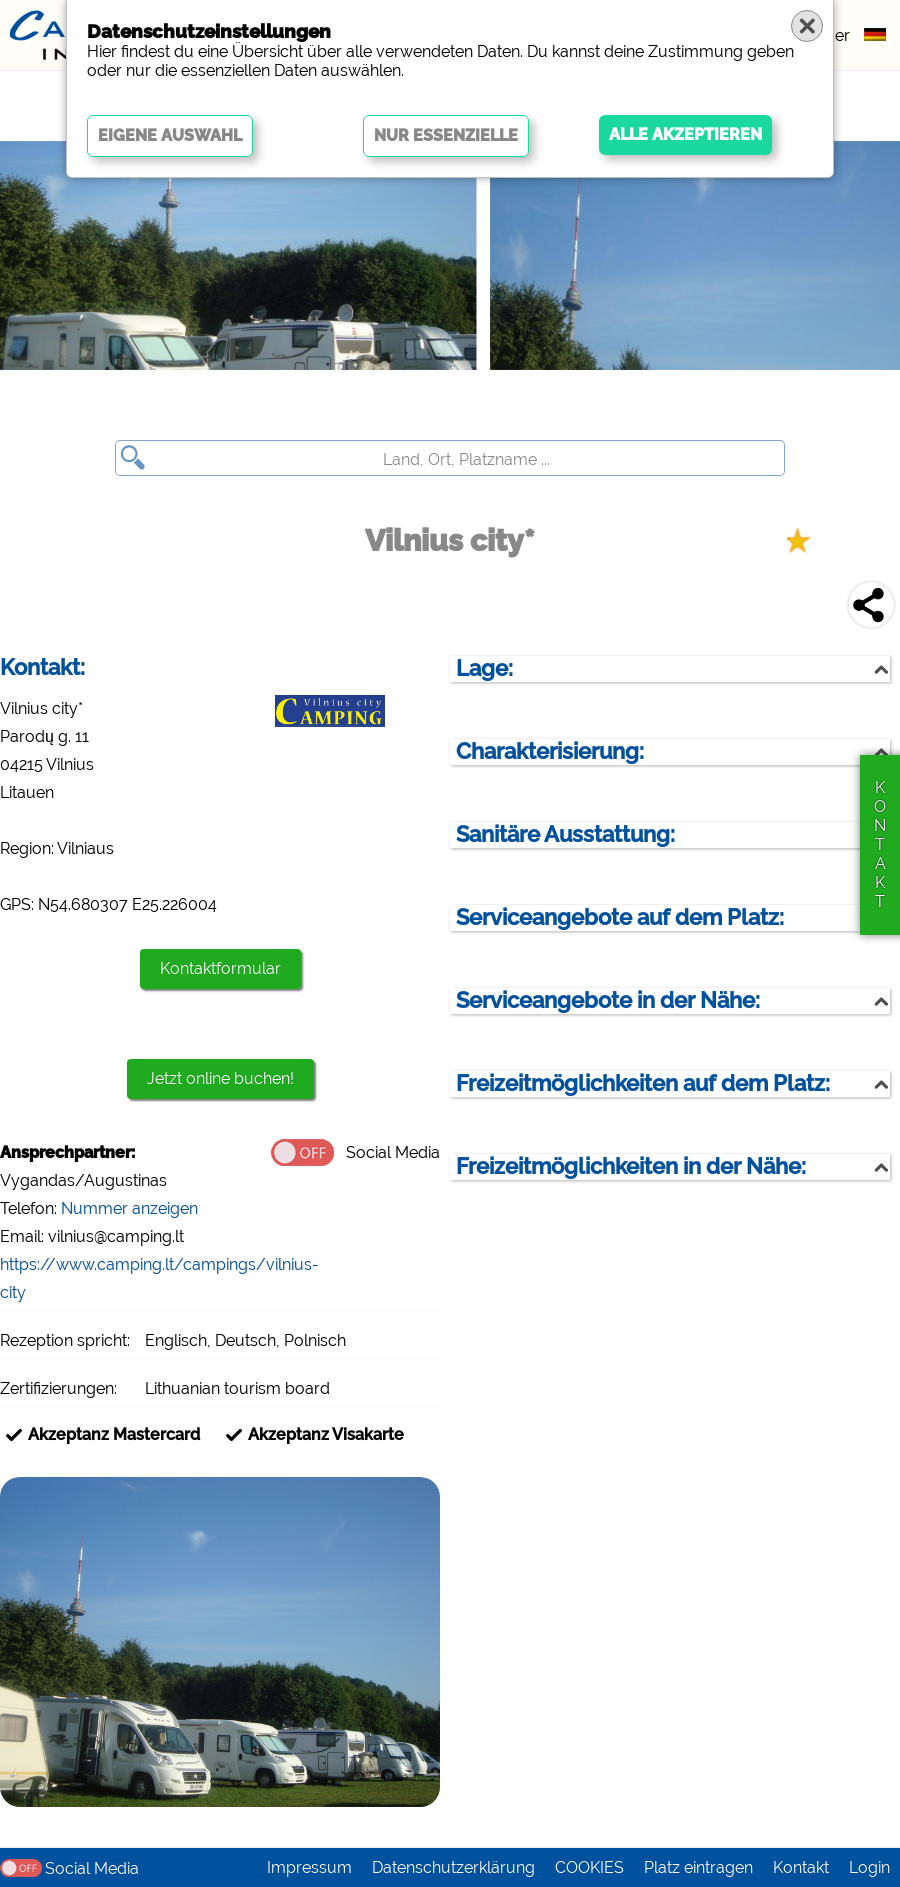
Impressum (309, 1867)
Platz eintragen (698, 1867)
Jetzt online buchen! (220, 1078)
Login (869, 1867)
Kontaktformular (220, 968)
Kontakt (801, 1867)
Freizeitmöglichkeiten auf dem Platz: (643, 1083)
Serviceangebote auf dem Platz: (620, 917)
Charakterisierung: (550, 751)
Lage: (484, 668)
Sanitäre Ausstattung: (565, 834)
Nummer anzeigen (129, 1208)
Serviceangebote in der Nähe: (608, 1000)
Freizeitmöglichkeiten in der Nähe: (631, 1166)
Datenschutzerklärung (453, 1867)
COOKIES (589, 1867)
